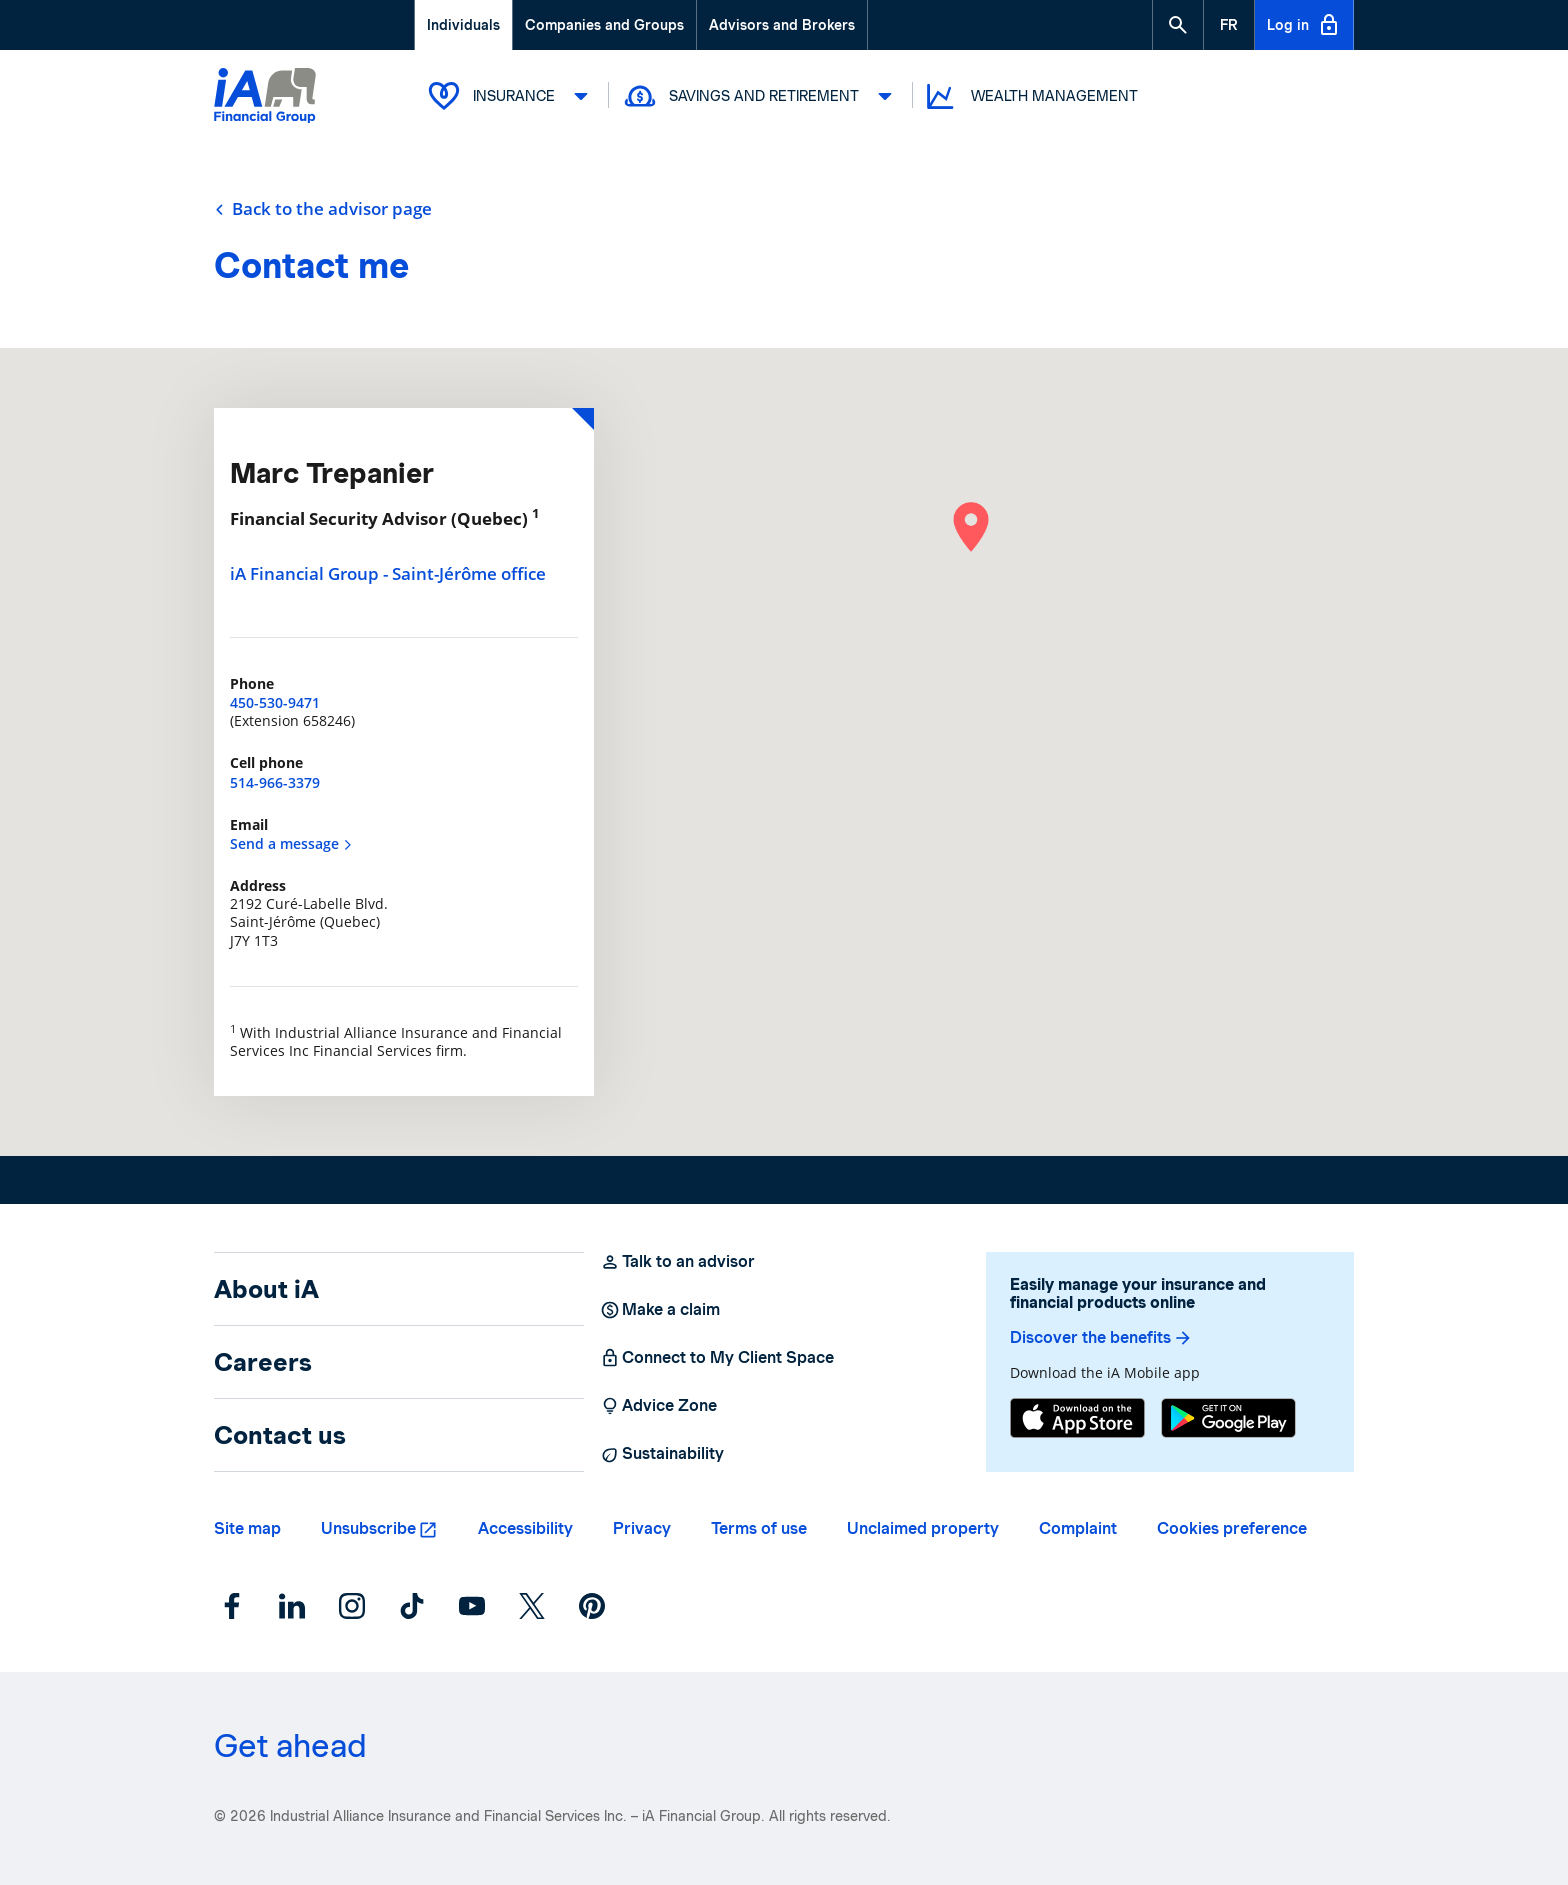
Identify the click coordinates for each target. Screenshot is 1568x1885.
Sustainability (662, 1454)
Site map (247, 1528)
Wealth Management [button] (1030, 96)
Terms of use (759, 1528)
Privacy (642, 1528)
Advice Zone (658, 1406)
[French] (1229, 25)
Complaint (1078, 1528)
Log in (1304, 25)
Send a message (291, 843)
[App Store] (1077, 1418)
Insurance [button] (511, 96)
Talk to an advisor (677, 1262)
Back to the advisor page (323, 209)
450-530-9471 (275, 702)
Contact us (280, 1435)
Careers (263, 1362)
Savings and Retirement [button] (761, 96)
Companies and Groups (604, 25)
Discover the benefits (1101, 1338)
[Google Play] (1228, 1418)
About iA (266, 1289)
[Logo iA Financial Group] (265, 97)
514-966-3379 (275, 782)
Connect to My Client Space (717, 1358)
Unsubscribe (368, 1528)
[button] (1178, 25)
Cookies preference (1232, 1528)
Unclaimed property (923, 1528)
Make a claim (660, 1310)
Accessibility (525, 1528)
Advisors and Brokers (782, 25)
